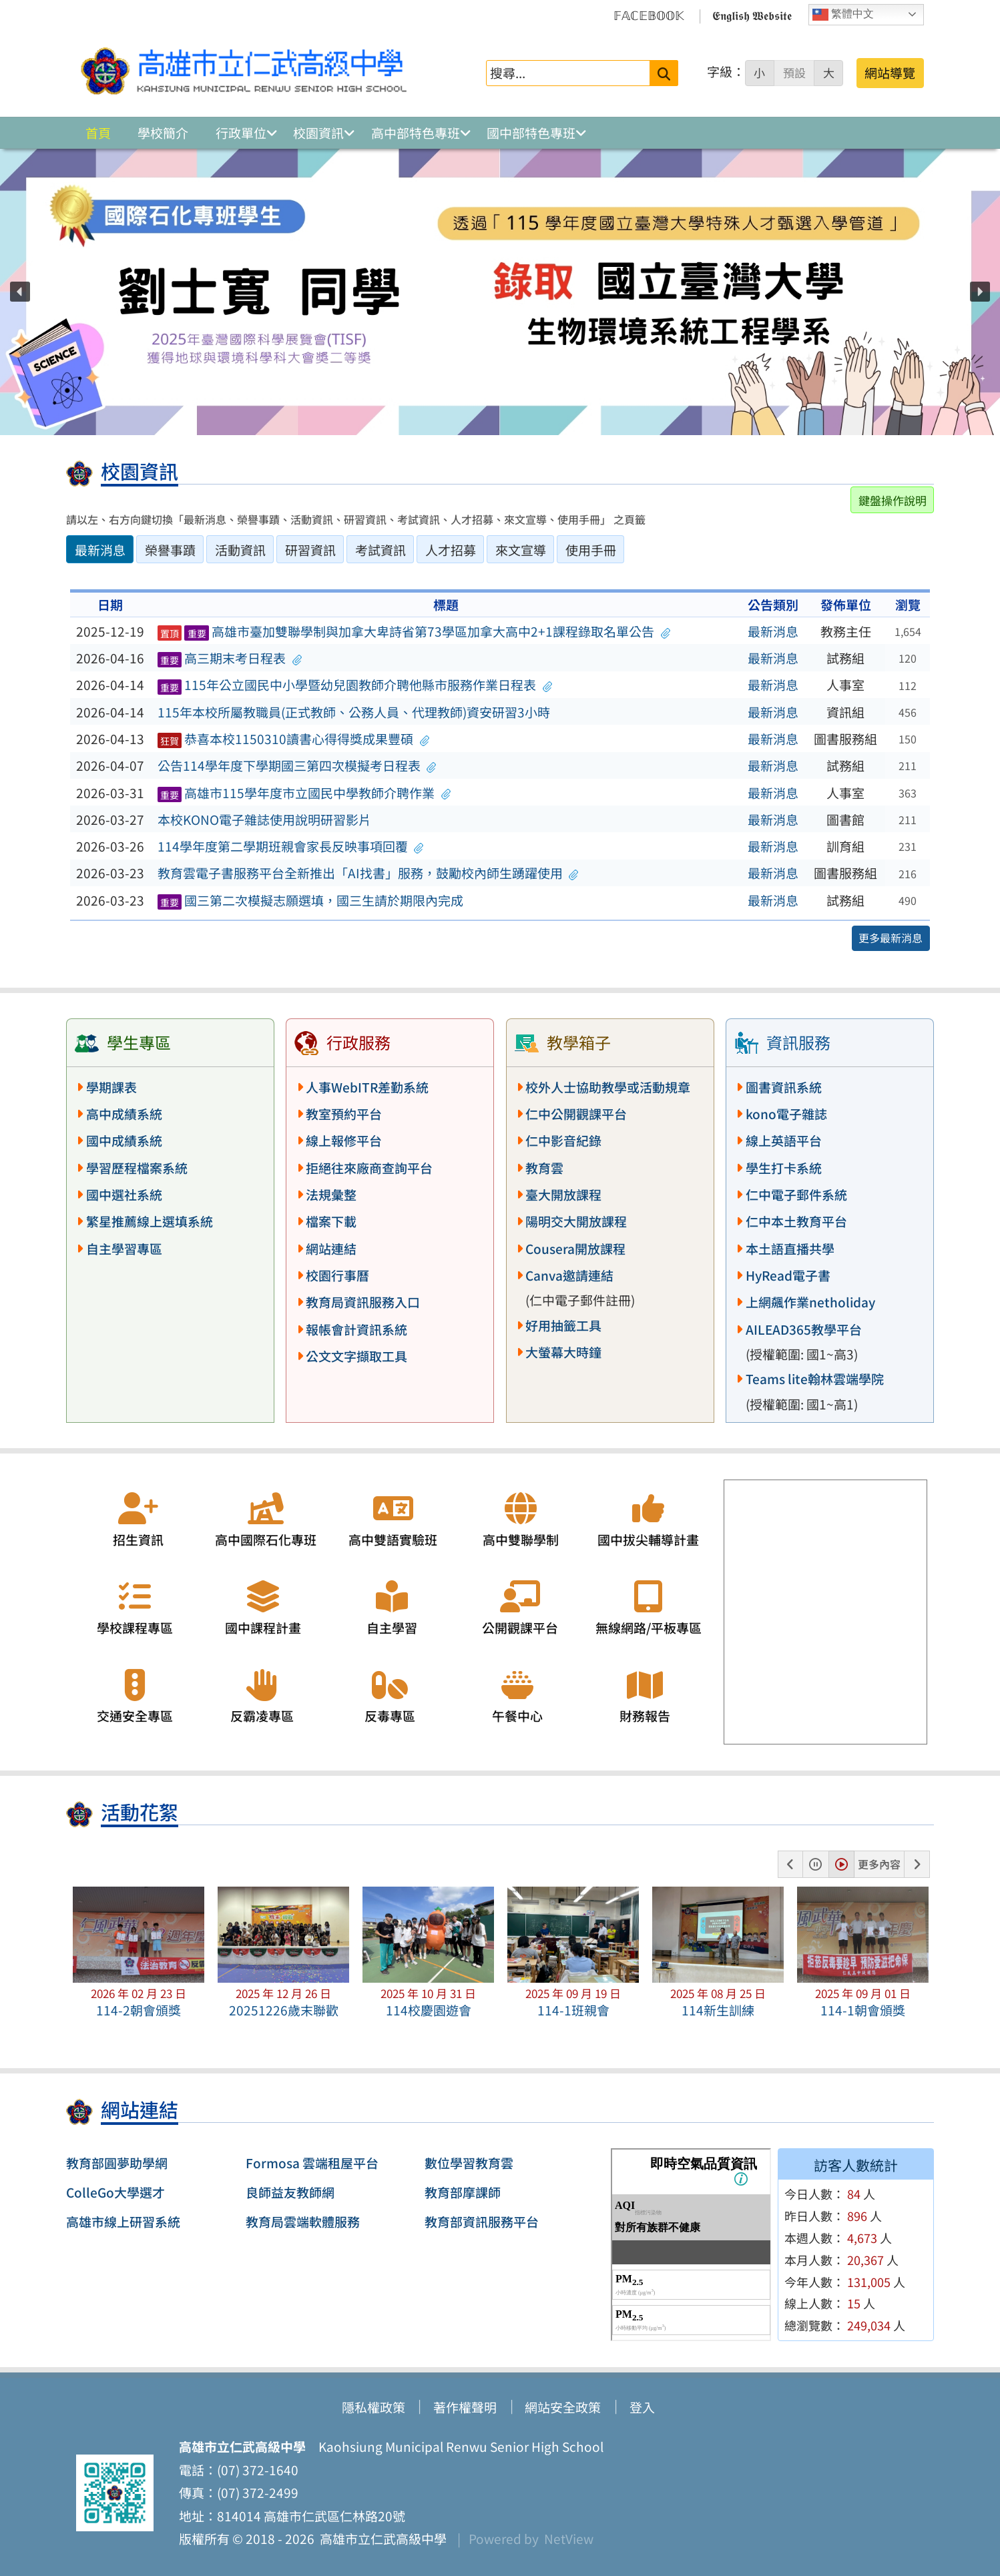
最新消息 (773, 631)
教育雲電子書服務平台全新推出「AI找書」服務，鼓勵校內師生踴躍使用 (368, 873)
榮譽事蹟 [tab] (170, 550)
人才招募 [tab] (450, 550)
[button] (20, 292)
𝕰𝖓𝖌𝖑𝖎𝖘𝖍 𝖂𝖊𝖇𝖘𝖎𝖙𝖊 (752, 14)
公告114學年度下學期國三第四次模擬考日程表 (297, 765)
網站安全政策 (563, 2407)
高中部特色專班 (415, 132)
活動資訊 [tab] (240, 550)
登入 (642, 2407)
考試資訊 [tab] (380, 550)
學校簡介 (163, 132)
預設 (794, 73)
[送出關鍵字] (664, 73)
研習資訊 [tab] (310, 550)
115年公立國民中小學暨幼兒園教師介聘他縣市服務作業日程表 (355, 684)
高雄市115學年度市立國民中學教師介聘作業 (304, 792)
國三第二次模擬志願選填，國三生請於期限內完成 (311, 900)
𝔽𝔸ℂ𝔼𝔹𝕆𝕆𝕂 (648, 14)
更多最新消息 (890, 938)
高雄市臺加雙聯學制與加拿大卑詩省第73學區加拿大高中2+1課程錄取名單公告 (414, 631)
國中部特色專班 (531, 132)
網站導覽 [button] (889, 72)
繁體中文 (843, 15)
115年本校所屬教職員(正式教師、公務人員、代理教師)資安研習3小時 (354, 712)
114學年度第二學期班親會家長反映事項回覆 (291, 846)
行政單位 (241, 132)
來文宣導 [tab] (520, 550)
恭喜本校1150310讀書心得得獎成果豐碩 (294, 738)
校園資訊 (318, 132)
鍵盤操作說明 (892, 500)
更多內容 (879, 1864)
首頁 (98, 132)
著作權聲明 (465, 2407)
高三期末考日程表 (230, 658)
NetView (568, 2538)
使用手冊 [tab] (590, 550)
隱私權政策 (373, 2407)
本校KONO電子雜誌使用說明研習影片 (264, 819)
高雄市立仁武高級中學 (380, 2538)
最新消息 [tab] (100, 550)
